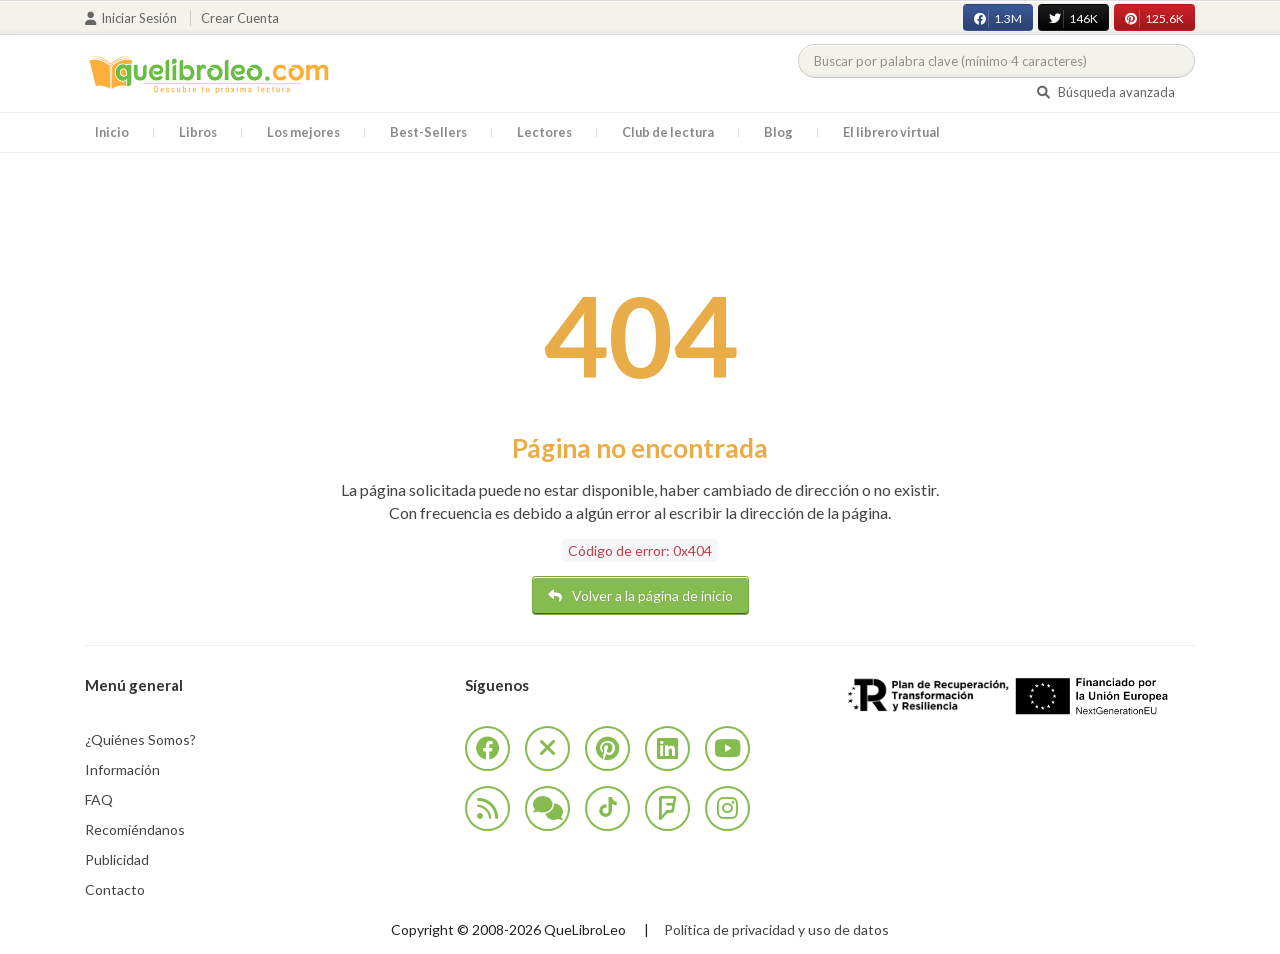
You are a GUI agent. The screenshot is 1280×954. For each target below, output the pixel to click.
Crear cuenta (240, 18)
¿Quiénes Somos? (140, 739)
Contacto (115, 889)
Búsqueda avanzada (1106, 92)
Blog (778, 132)
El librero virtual (891, 132)
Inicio (112, 132)
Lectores (544, 132)
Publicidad (117, 859)
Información (122, 769)
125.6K (1154, 19)
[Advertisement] (640, 213)
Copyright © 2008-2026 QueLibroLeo (508, 929)
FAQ (99, 799)
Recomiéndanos (135, 829)
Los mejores (303, 132)
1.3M (998, 19)
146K (1073, 19)
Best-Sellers (428, 132)
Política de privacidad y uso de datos (776, 929)
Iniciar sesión (132, 18)
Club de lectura (668, 132)
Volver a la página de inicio (640, 595)
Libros (198, 132)
